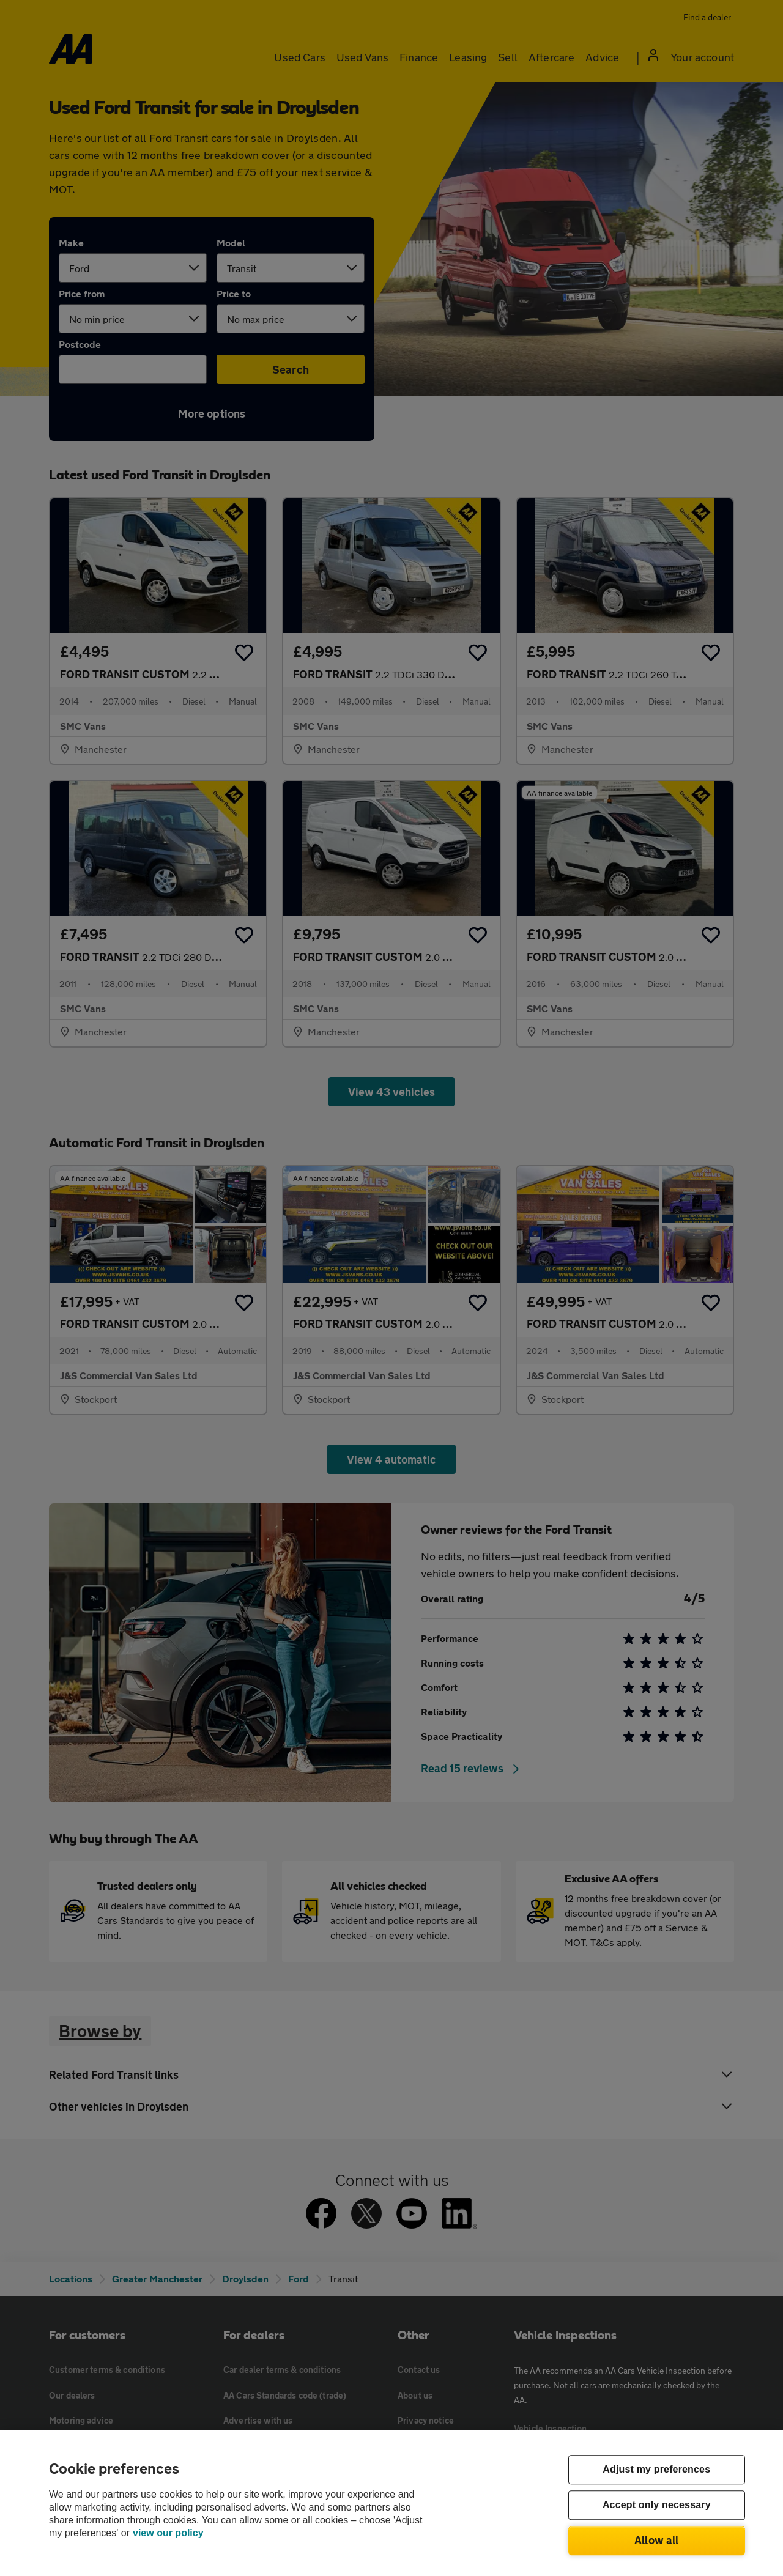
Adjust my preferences (656, 2470)
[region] (391, 2503)
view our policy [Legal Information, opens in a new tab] (168, 2533)
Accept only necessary (657, 2505)
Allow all (656, 2540)
